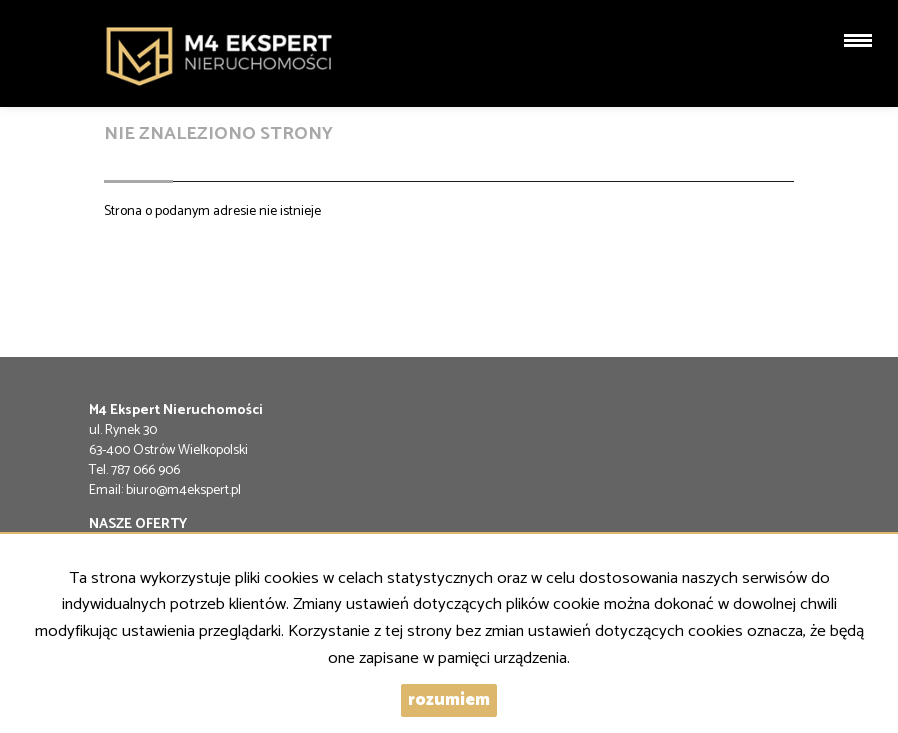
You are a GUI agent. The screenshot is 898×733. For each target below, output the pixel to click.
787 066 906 (145, 470)
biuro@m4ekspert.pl (183, 490)
